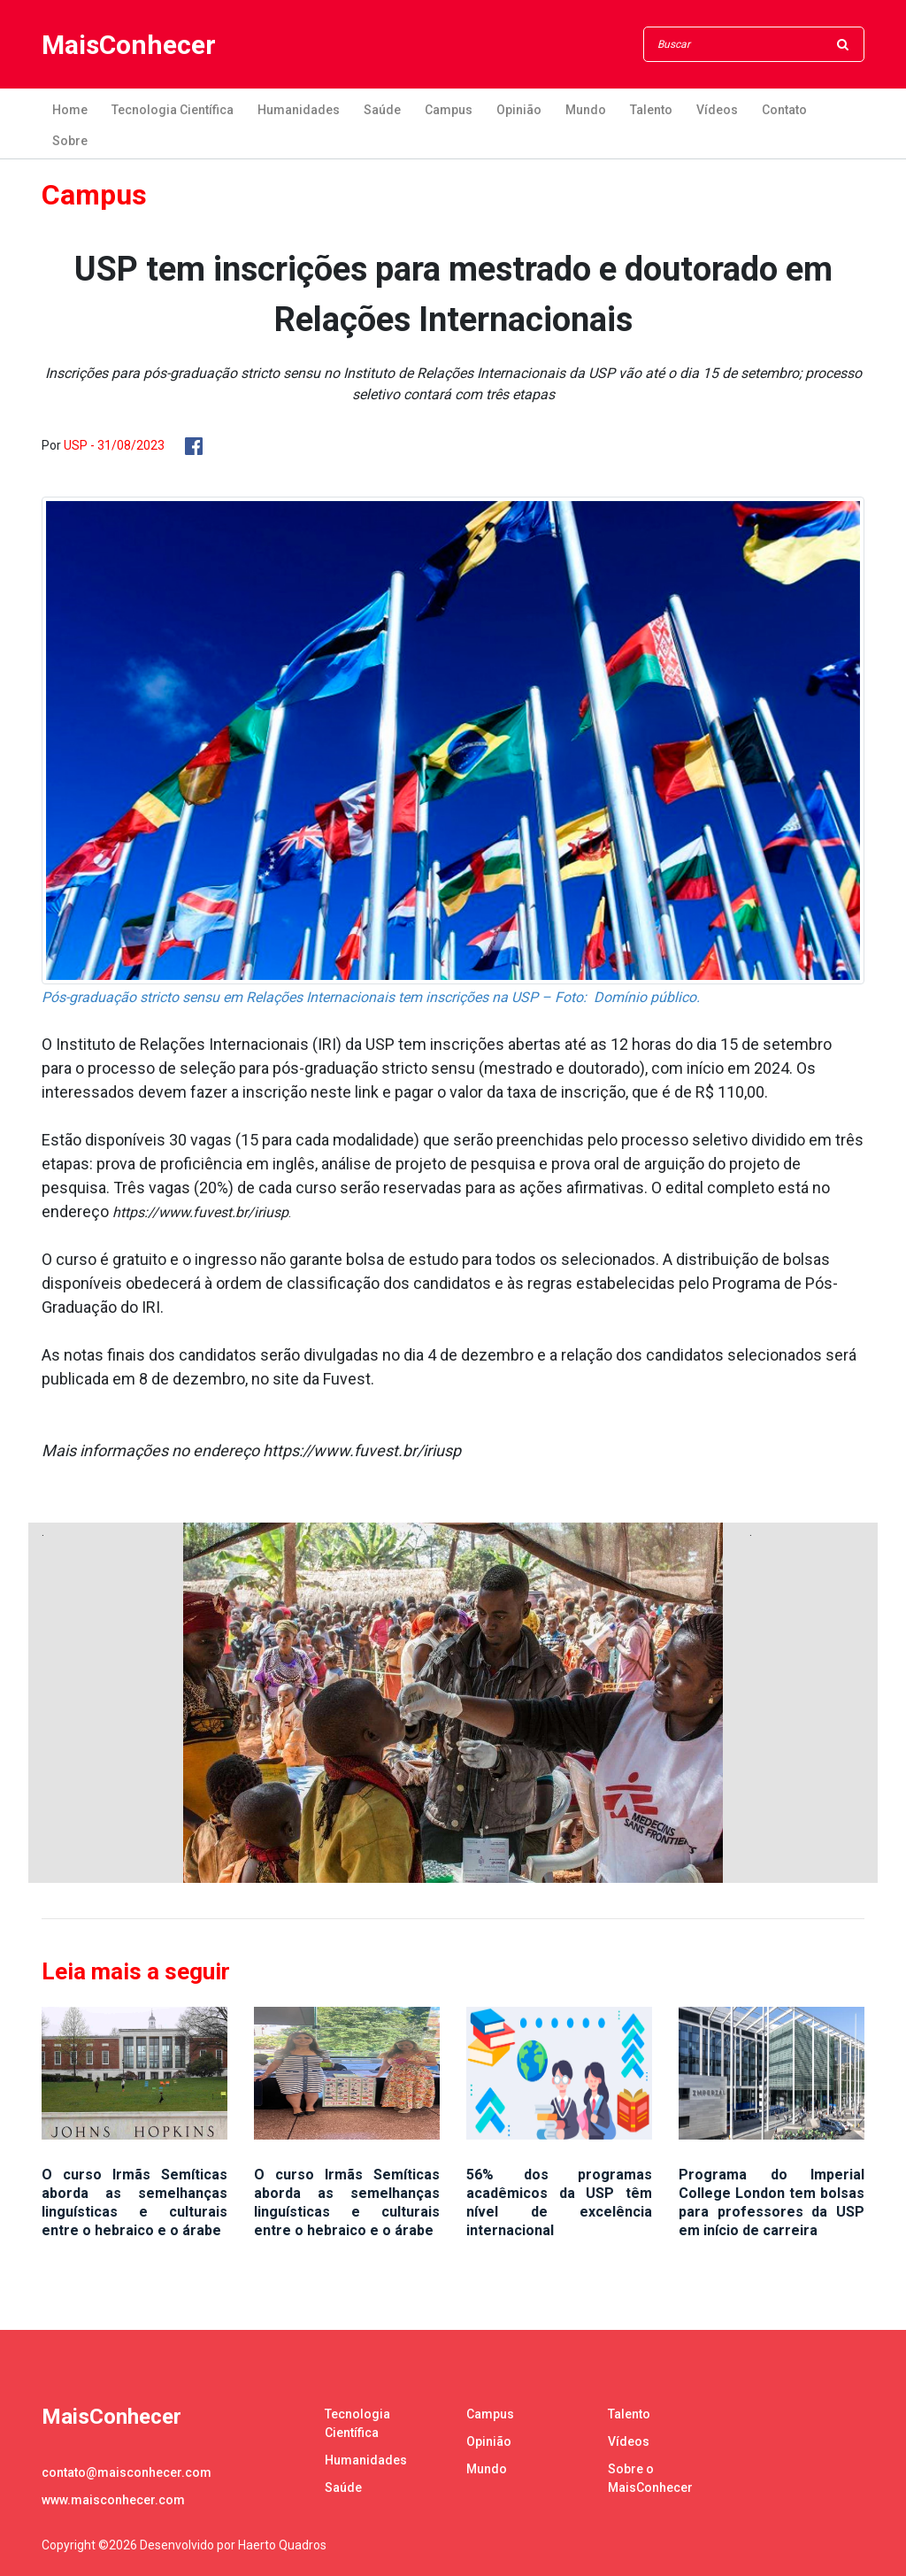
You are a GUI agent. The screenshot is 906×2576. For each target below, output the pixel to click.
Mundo (585, 110)
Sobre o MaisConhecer (650, 2478)
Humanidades (298, 110)
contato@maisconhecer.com (126, 2472)
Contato (784, 110)
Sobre (70, 141)
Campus (448, 110)
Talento (651, 110)
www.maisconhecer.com (113, 2500)
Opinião (518, 110)
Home (70, 110)
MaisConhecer (129, 44)
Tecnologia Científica (172, 110)
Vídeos (717, 110)
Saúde (382, 110)
